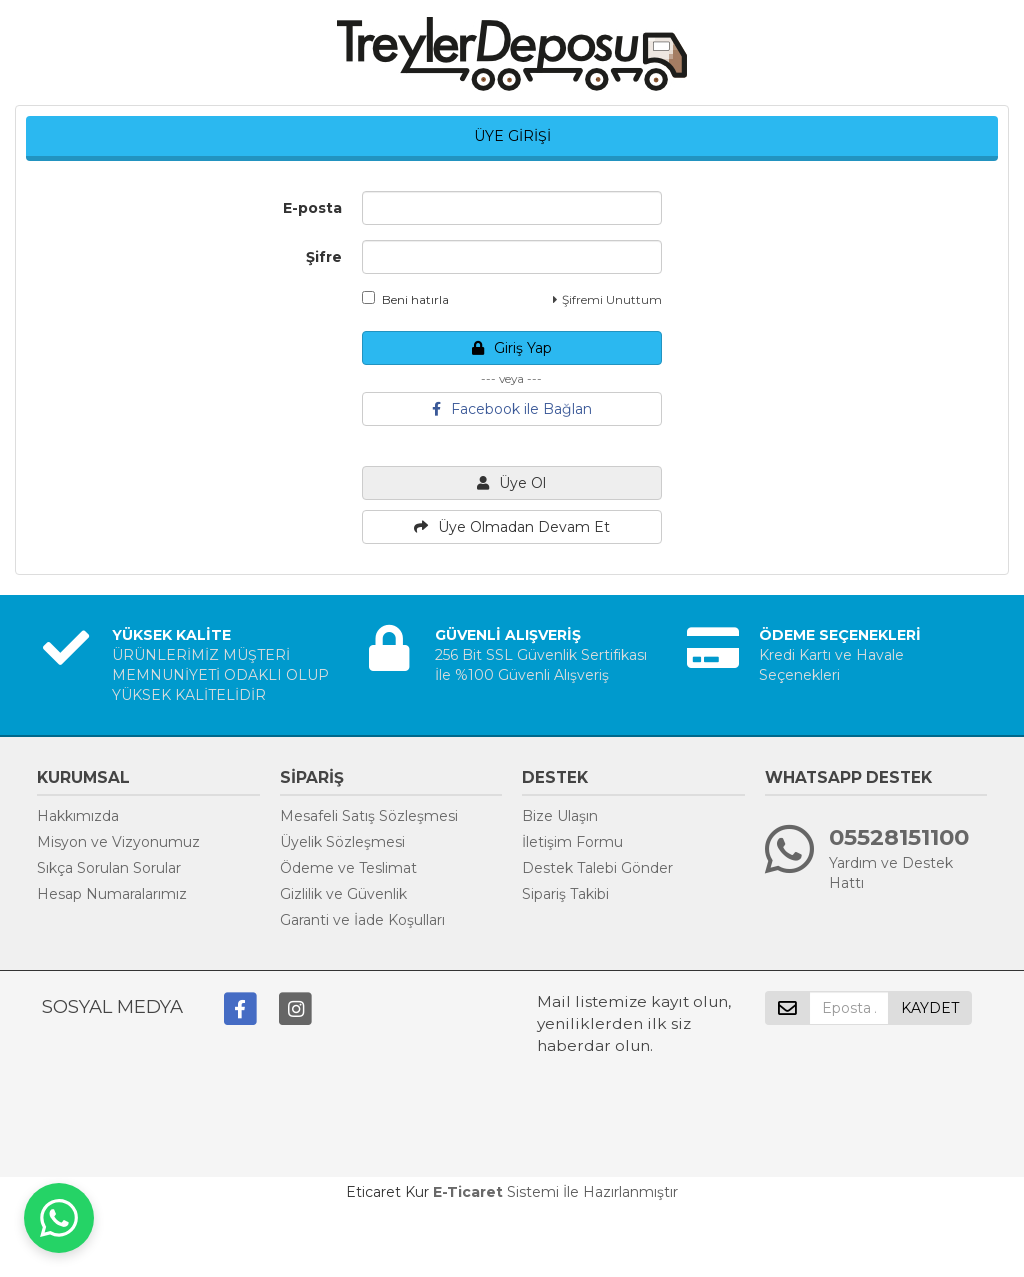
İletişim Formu (572, 842)
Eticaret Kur (387, 1192)
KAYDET (930, 1008)
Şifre (324, 257)
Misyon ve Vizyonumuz (118, 842)
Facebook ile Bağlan (512, 409)
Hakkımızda (78, 816)
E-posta (312, 208)
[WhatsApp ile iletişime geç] (59, 1218)
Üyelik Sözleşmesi (342, 842)
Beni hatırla (405, 299)
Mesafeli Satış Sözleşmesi (369, 816)
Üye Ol (511, 483)
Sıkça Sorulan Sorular (109, 868)
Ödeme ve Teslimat (348, 868)
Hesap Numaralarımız (112, 894)
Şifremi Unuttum (607, 299)
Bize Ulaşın (560, 816)
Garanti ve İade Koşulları (362, 920)
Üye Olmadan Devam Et (512, 527)
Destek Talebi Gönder (597, 868)
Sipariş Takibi (565, 894)
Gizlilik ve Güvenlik (343, 894)
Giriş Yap (512, 348)
